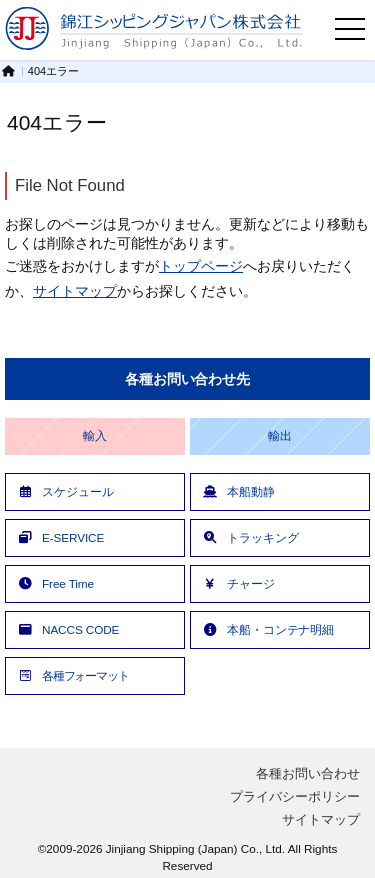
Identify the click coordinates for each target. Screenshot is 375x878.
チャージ (238, 583)
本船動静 (238, 491)
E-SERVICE (60, 537)
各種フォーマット (72, 675)
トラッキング (249, 537)
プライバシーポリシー (295, 796)
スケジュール (64, 491)
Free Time (55, 583)
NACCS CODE (67, 629)
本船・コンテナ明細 (267, 629)
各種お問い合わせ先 (187, 379)
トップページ (201, 266)
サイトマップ (75, 291)
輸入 (95, 436)
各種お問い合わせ (308, 773)
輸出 (280, 436)
